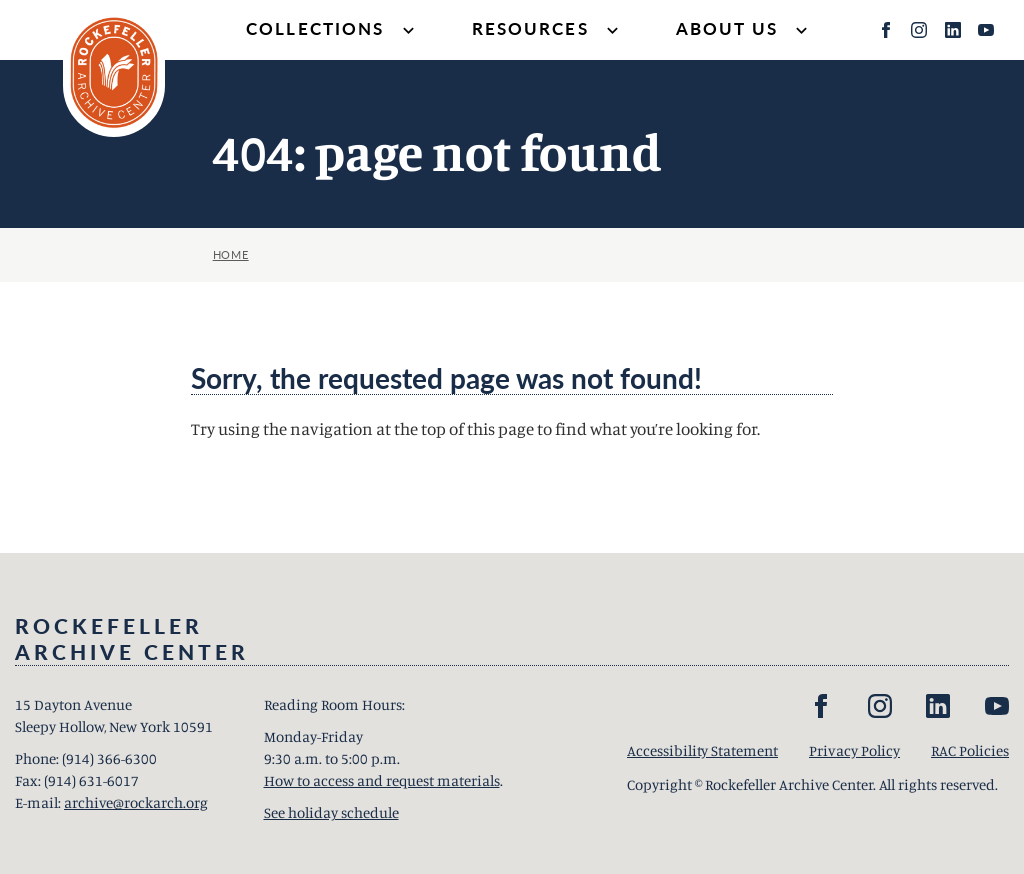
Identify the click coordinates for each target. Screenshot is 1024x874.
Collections (332, 30)
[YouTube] (986, 30)
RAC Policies (970, 750)
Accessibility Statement (702, 750)
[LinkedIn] (953, 30)
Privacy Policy (854, 750)
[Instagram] (919, 30)
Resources (547, 30)
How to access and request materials (382, 780)
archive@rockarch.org (136, 802)
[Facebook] (886, 30)
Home (231, 254)
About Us (744, 30)
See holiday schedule (331, 812)
